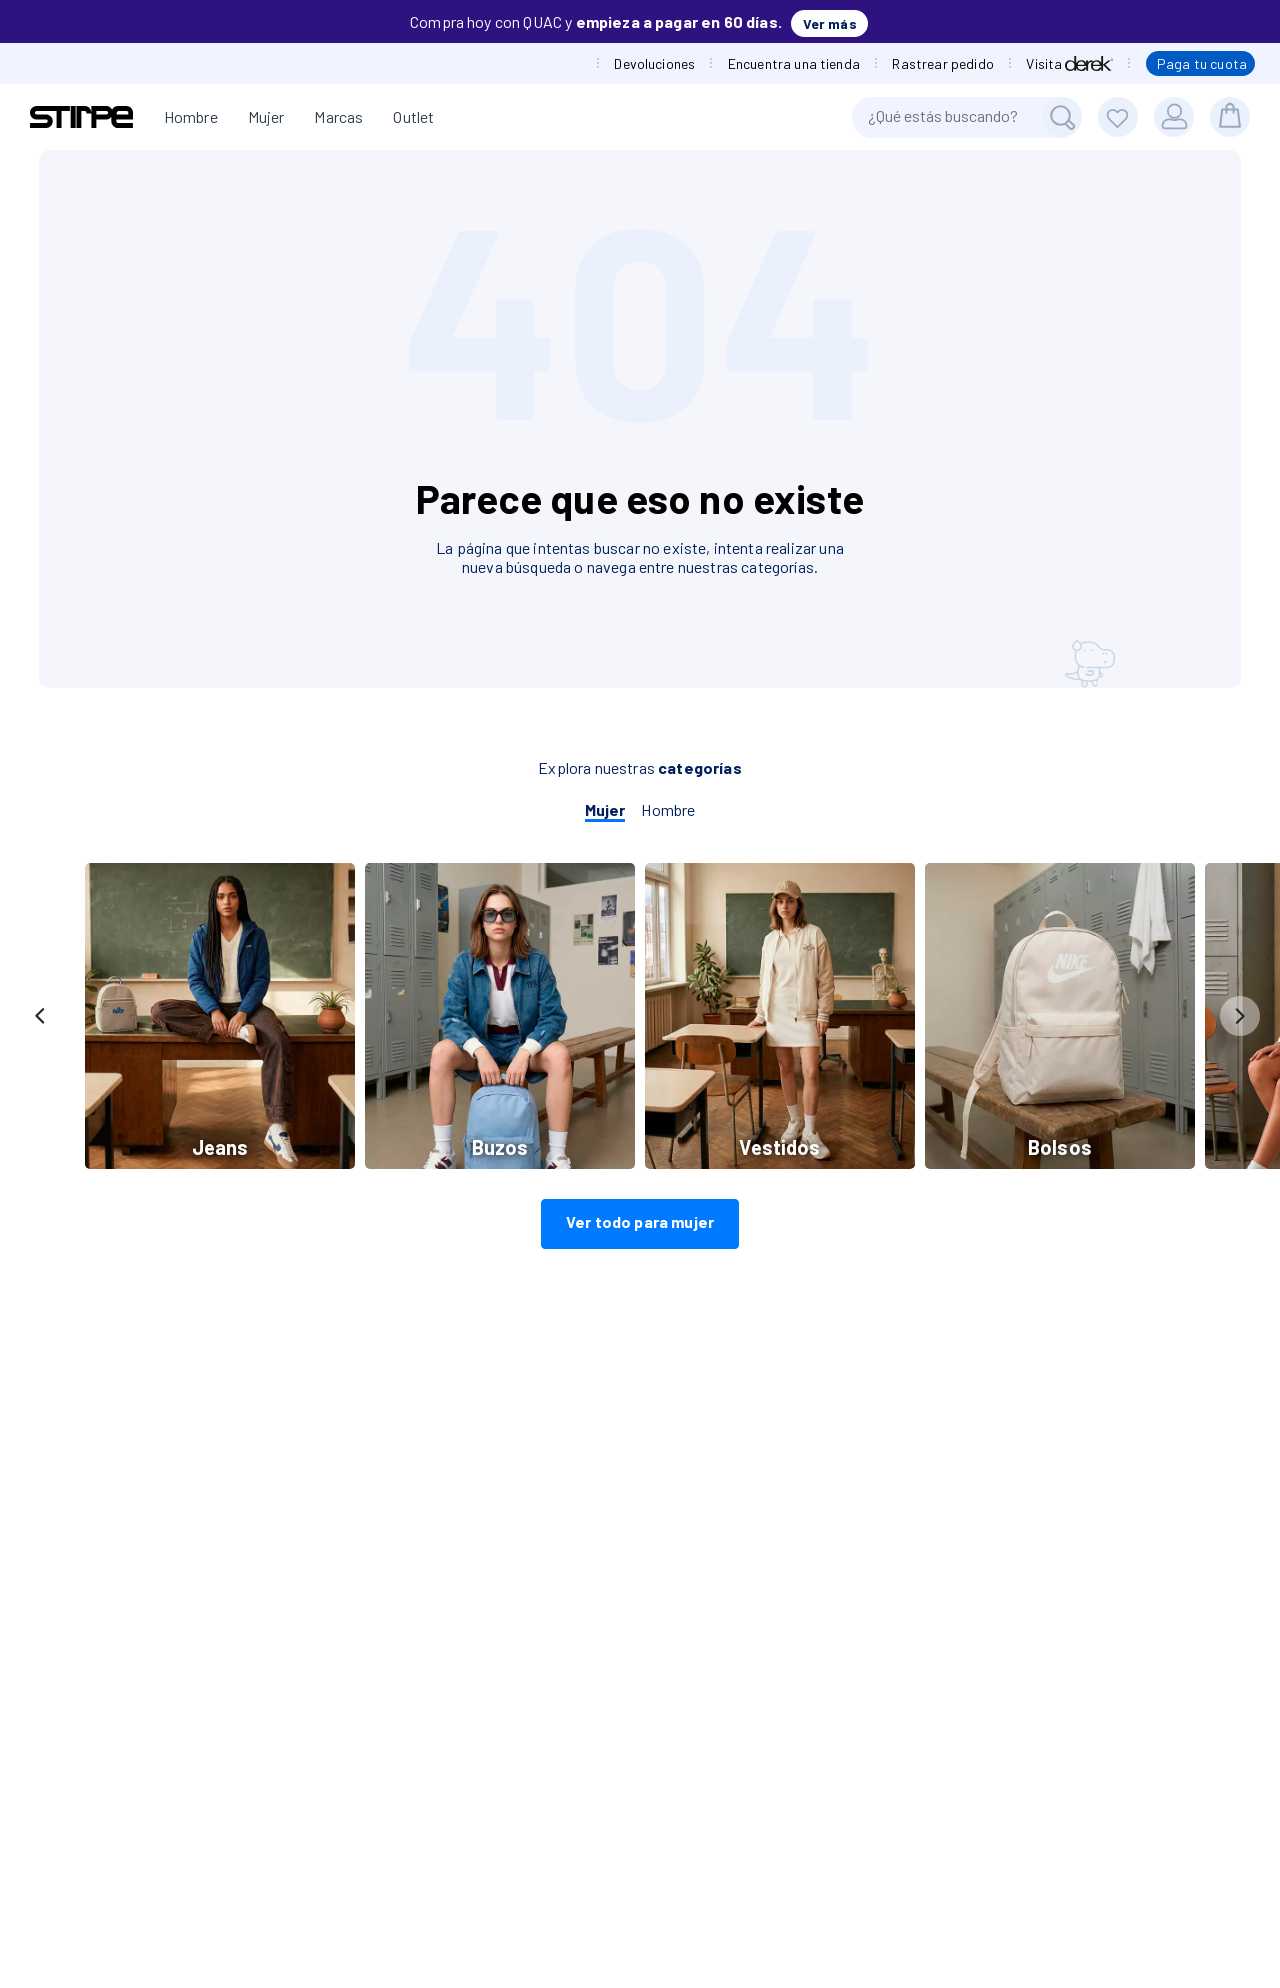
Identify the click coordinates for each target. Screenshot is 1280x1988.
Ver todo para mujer (640, 1221)
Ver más (830, 23)
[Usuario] (1174, 117)
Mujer (266, 116)
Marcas (338, 116)
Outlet (413, 116)
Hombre (191, 116)
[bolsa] (1230, 117)
